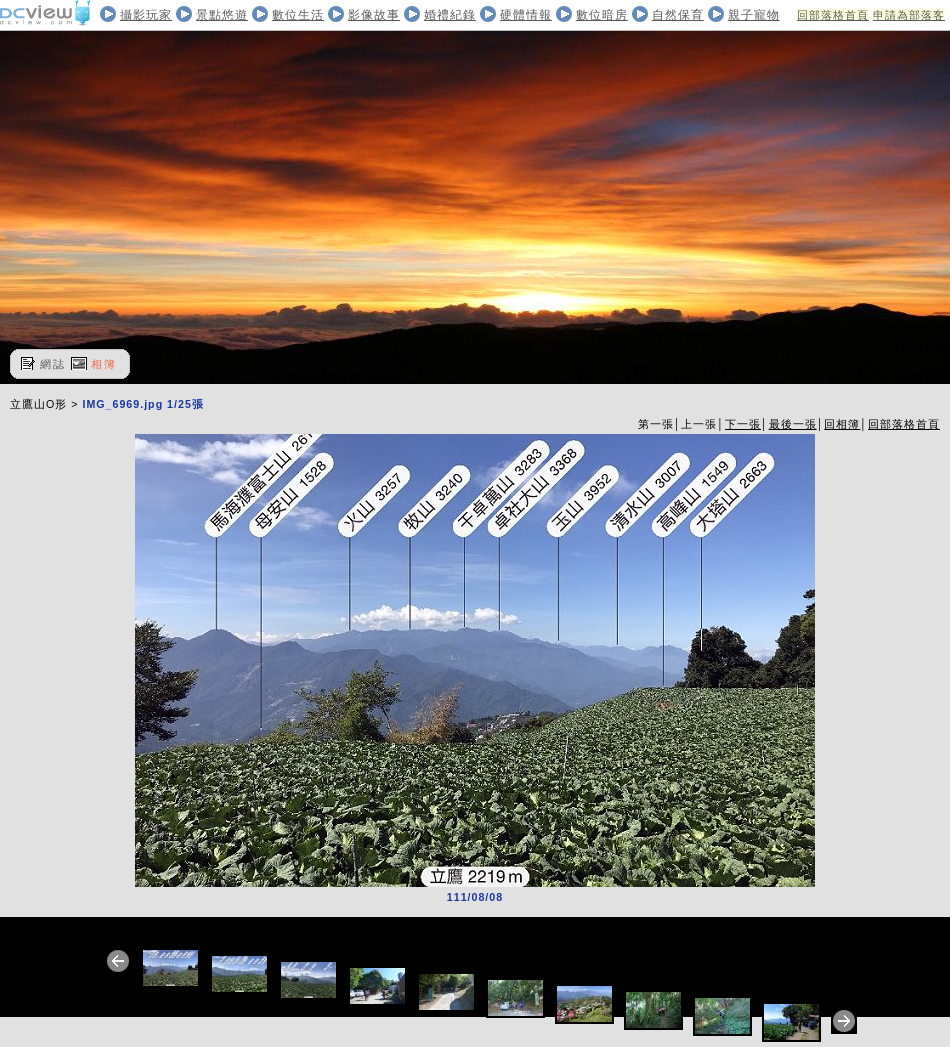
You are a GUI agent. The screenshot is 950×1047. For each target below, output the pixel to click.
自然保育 (678, 15)
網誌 (53, 364)
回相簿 (842, 424)
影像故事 (374, 15)
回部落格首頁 (833, 15)
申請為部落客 (909, 15)
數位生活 (298, 15)
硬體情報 (526, 15)
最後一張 (793, 424)
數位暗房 (602, 15)
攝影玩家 (146, 15)
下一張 (743, 424)
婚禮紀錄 (450, 15)
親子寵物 (754, 15)
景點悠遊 (222, 15)
